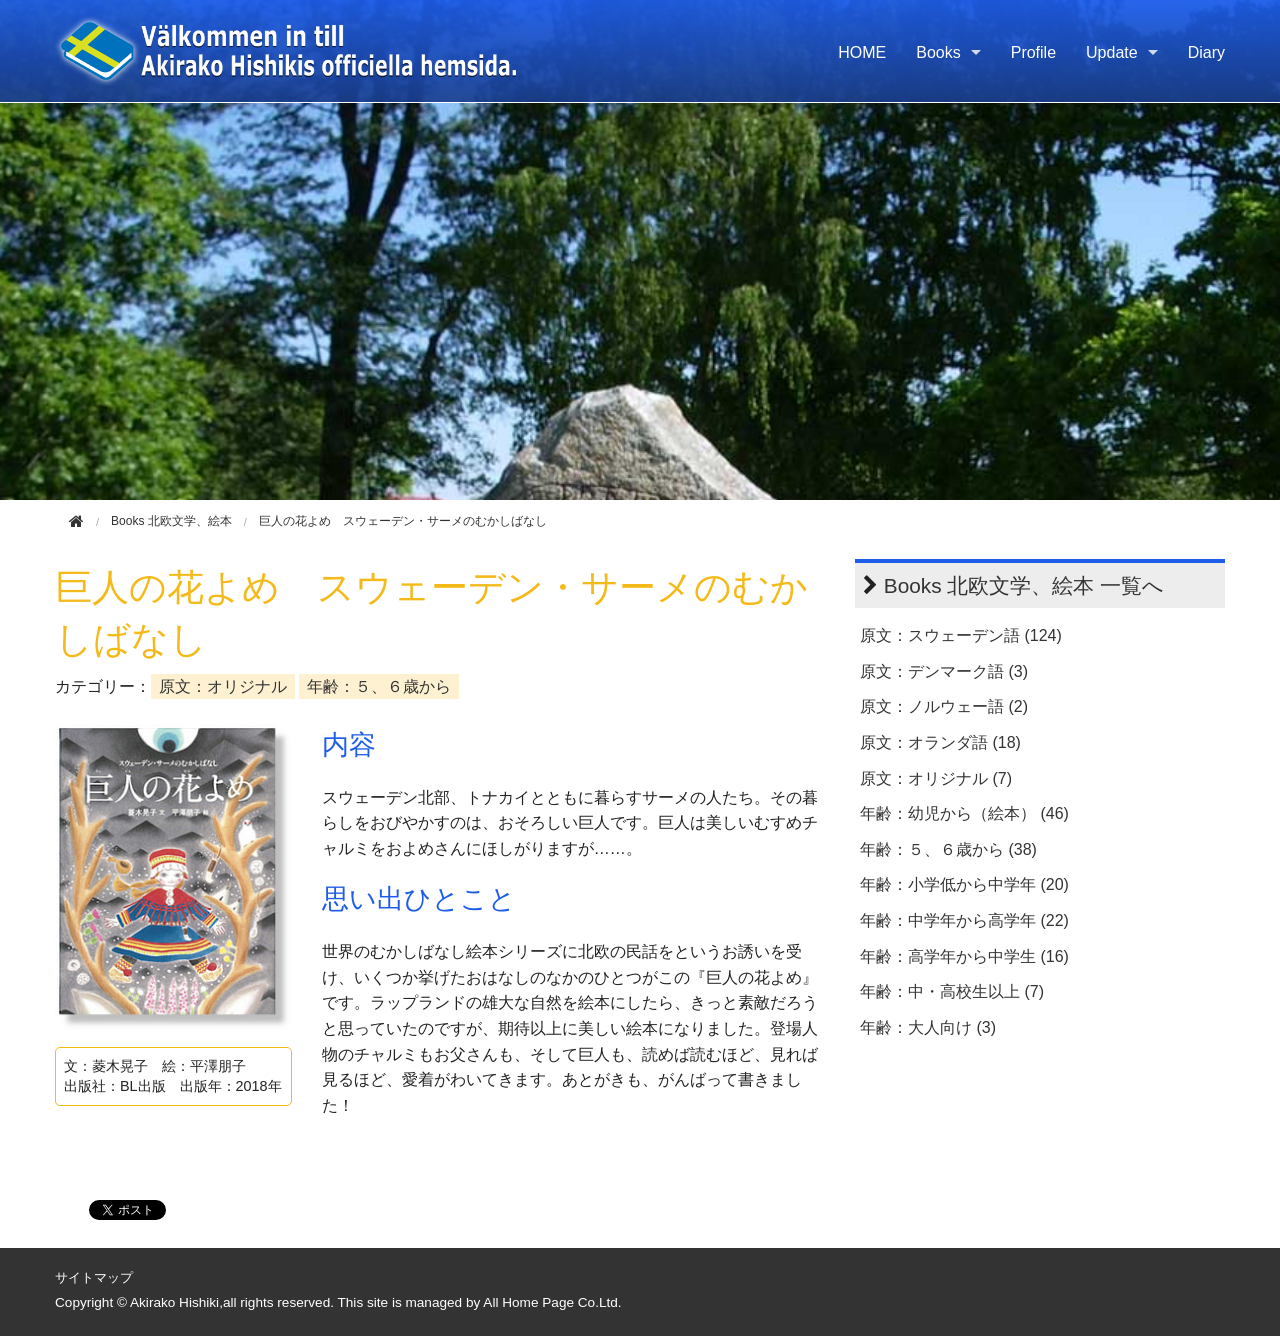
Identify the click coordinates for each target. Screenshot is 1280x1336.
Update (1112, 52)
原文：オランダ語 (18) (940, 742)
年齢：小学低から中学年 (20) (964, 884)
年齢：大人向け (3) (928, 1027)
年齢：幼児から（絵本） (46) (964, 813)
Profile (1033, 52)
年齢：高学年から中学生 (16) (964, 956)
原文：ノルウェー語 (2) (944, 706)
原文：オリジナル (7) (936, 778)
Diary (1206, 52)
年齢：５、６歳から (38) (948, 849)
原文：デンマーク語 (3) (944, 671)
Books (938, 52)
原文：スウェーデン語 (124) (961, 635)
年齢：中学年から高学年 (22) (964, 920)
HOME (862, 52)
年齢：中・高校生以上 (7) (952, 991)
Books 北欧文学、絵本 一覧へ (1024, 585)
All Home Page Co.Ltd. (552, 1302)
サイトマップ (94, 1277)
